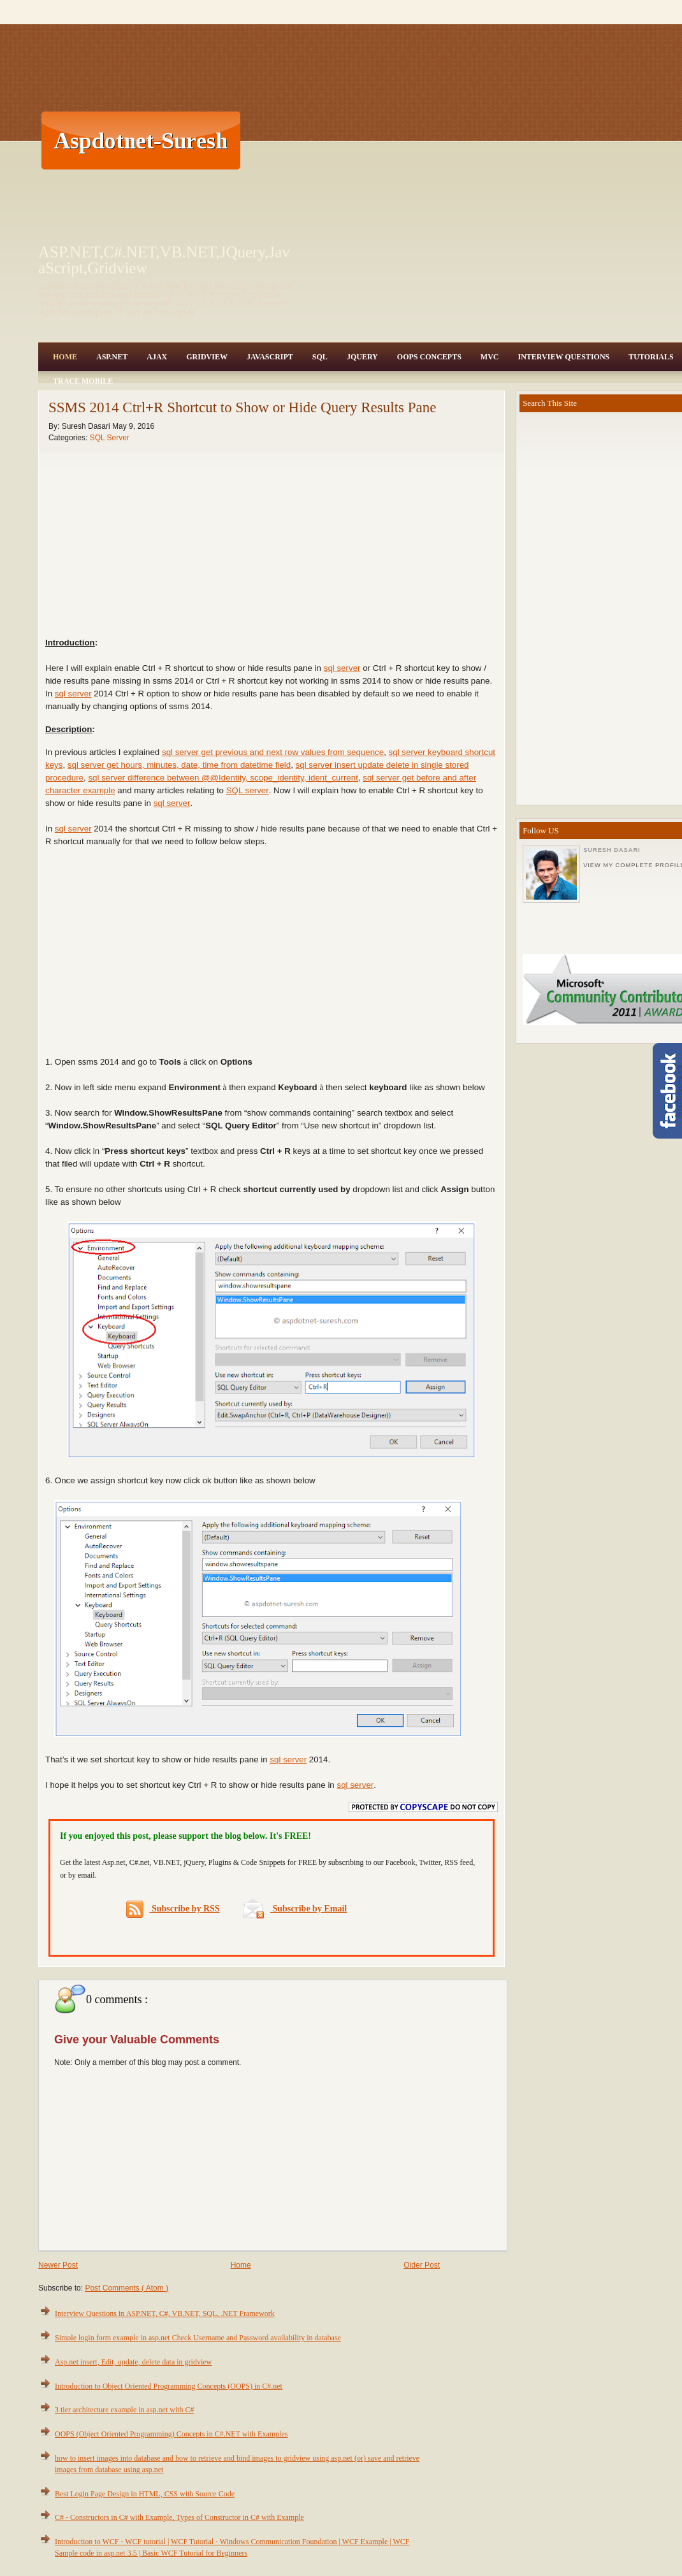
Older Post (421, 2265)
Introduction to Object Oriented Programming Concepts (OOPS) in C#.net (168, 2386)
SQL (320, 356)
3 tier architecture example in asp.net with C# (124, 2409)
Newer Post (58, 2265)
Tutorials (650, 356)
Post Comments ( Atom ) (126, 2288)
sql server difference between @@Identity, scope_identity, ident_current (223, 777)
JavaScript (270, 356)
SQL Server (109, 437)
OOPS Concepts (429, 356)
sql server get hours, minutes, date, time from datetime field (179, 765)
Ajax (157, 356)
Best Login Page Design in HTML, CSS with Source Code (145, 2493)
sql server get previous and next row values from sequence (273, 752)
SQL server (247, 790)
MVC (490, 356)
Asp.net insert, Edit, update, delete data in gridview (133, 2361)
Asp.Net (111, 356)
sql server (342, 668)
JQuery (362, 356)
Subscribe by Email (295, 1908)
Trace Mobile (83, 381)
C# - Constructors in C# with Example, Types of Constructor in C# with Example (179, 2517)
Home (65, 356)
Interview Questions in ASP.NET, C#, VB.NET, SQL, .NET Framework (165, 2313)
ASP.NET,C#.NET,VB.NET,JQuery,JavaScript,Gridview (164, 260)
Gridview (207, 356)
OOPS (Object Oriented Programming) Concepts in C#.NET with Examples (171, 2433)
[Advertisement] (424, 140)
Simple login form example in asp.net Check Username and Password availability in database (198, 2337)
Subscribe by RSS (173, 1909)
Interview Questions (563, 356)
